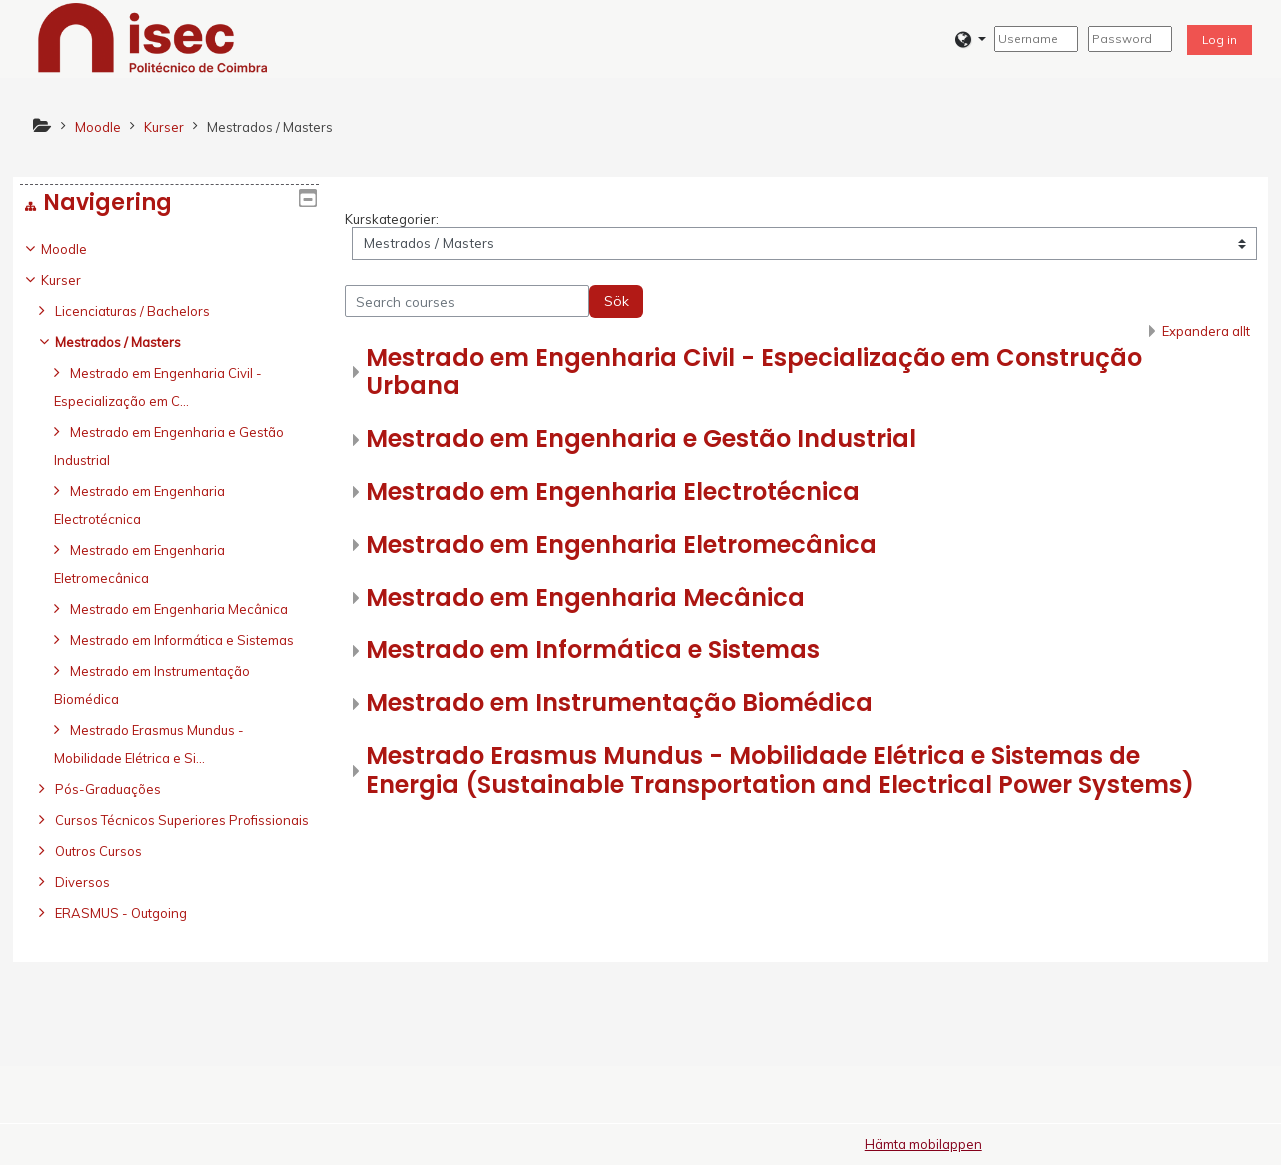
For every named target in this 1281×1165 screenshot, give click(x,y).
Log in (1219, 39)
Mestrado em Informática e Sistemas (593, 649)
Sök (616, 301)
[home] (153, 37)
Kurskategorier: (392, 219)
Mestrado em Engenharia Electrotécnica (613, 491)
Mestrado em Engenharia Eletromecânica (621, 544)
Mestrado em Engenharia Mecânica (585, 597)
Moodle (79, 249)
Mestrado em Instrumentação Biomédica (619, 702)
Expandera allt (1206, 331)
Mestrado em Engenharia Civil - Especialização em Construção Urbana (754, 372)
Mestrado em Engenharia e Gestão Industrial (641, 438)
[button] (970, 39)
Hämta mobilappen (923, 1144)
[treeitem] (169, 623)
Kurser (76, 280)
